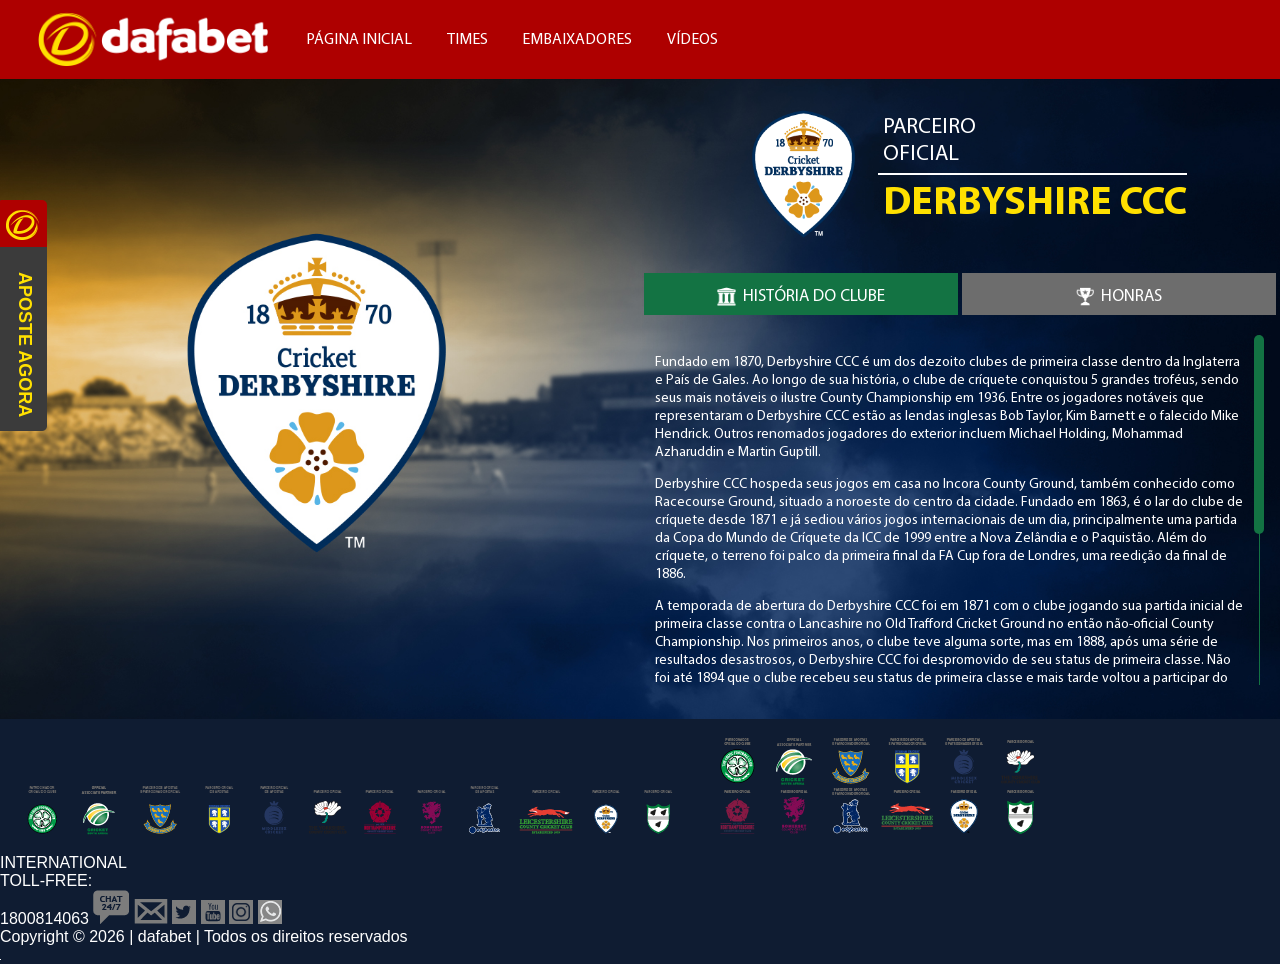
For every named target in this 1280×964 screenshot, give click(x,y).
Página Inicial (359, 40)
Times (467, 40)
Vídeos (692, 40)
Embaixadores (577, 40)
